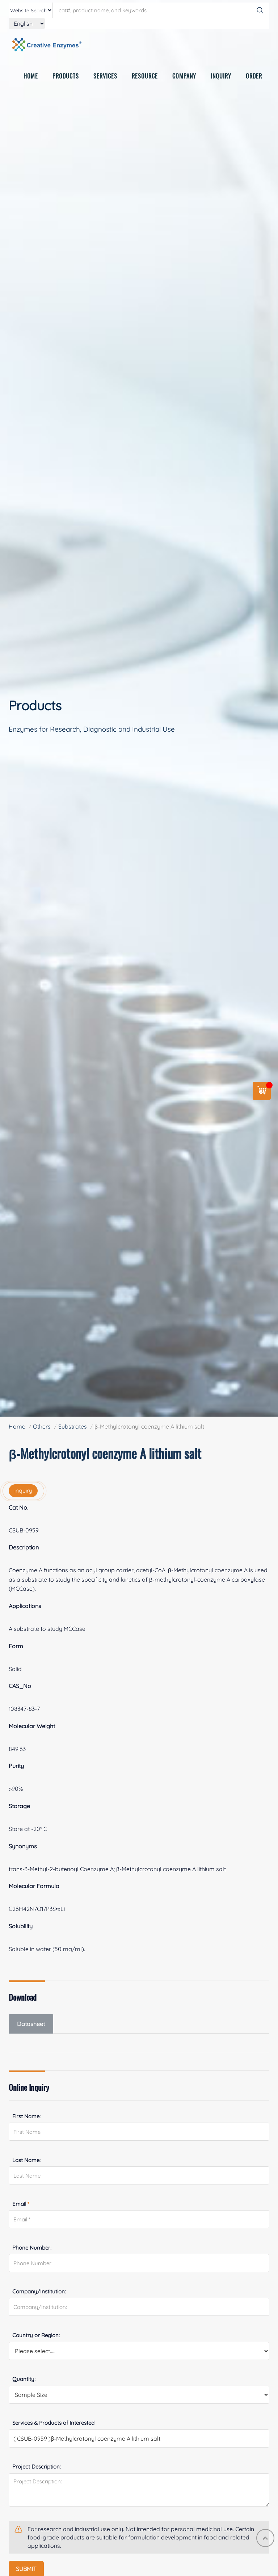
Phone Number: (31, 2247)
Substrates (72, 1426)
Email (20, 2203)
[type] (31, 10)
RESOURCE (145, 77)
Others (42, 1426)
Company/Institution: (39, 2291)
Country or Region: (36, 2335)
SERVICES (105, 77)
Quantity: (23, 2379)
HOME (31, 77)
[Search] (260, 10)
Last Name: (26, 2160)
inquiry (23, 1490)
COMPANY (184, 77)
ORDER (254, 77)
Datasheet (31, 2023)
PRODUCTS (65, 77)
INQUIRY (221, 77)
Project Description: (36, 2466)
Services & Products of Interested (53, 2422)
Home (17, 1426)
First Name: (26, 2116)
